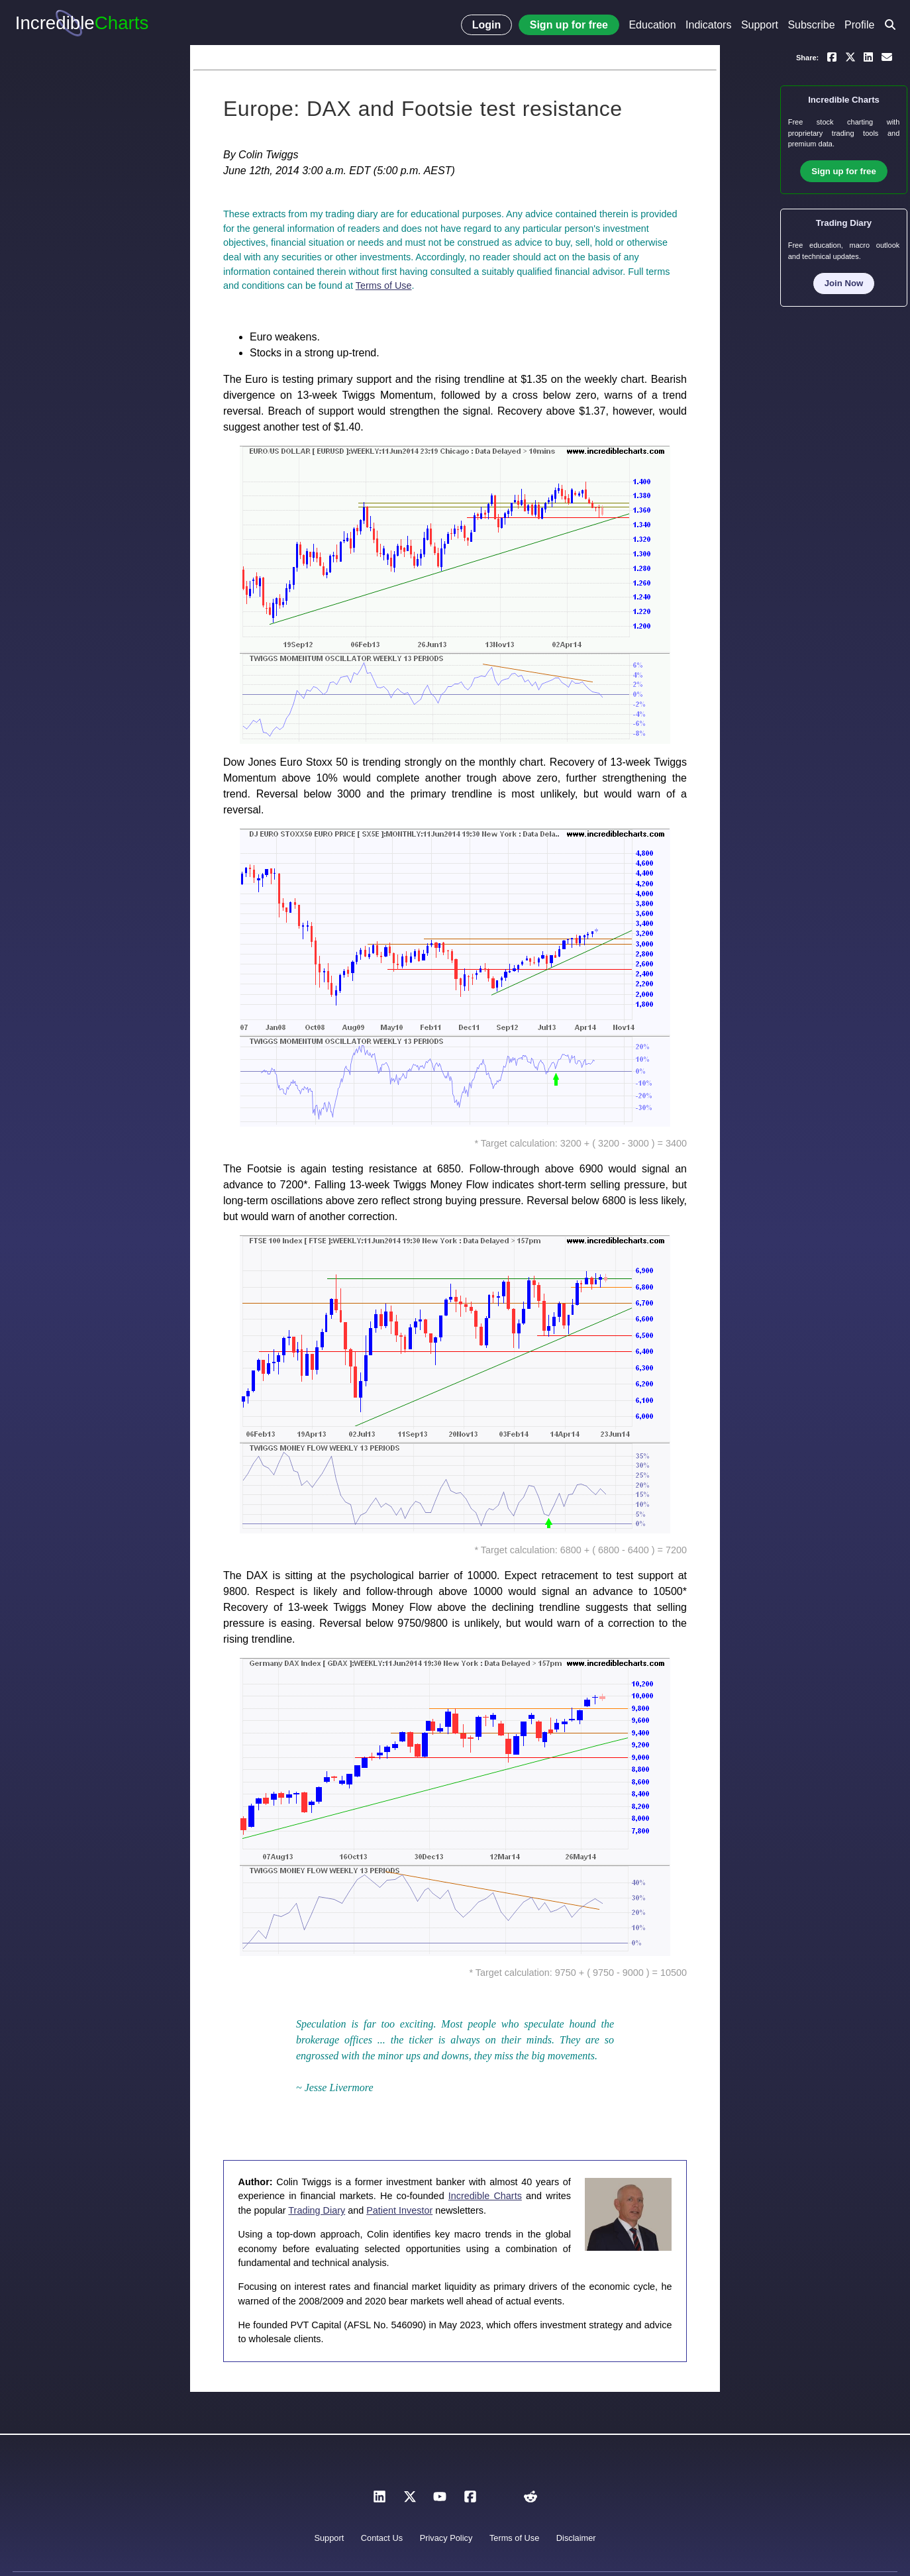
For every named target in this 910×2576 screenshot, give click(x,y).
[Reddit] (530, 2500)
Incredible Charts (485, 2195)
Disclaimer (576, 2538)
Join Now (844, 283)
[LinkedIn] (379, 2500)
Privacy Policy (446, 2538)
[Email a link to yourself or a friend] (887, 56)
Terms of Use (384, 285)
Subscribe (810, 24)
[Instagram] (500, 2500)
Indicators (708, 24)
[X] (410, 2500)
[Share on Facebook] (832, 56)
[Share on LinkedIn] (868, 56)
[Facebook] (470, 2500)
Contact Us (382, 2538)
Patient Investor (399, 2210)
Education (652, 24)
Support (759, 24)
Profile (859, 24)
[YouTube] (439, 2500)
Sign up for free (569, 24)
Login (486, 24)
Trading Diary (316, 2210)
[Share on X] (850, 56)
